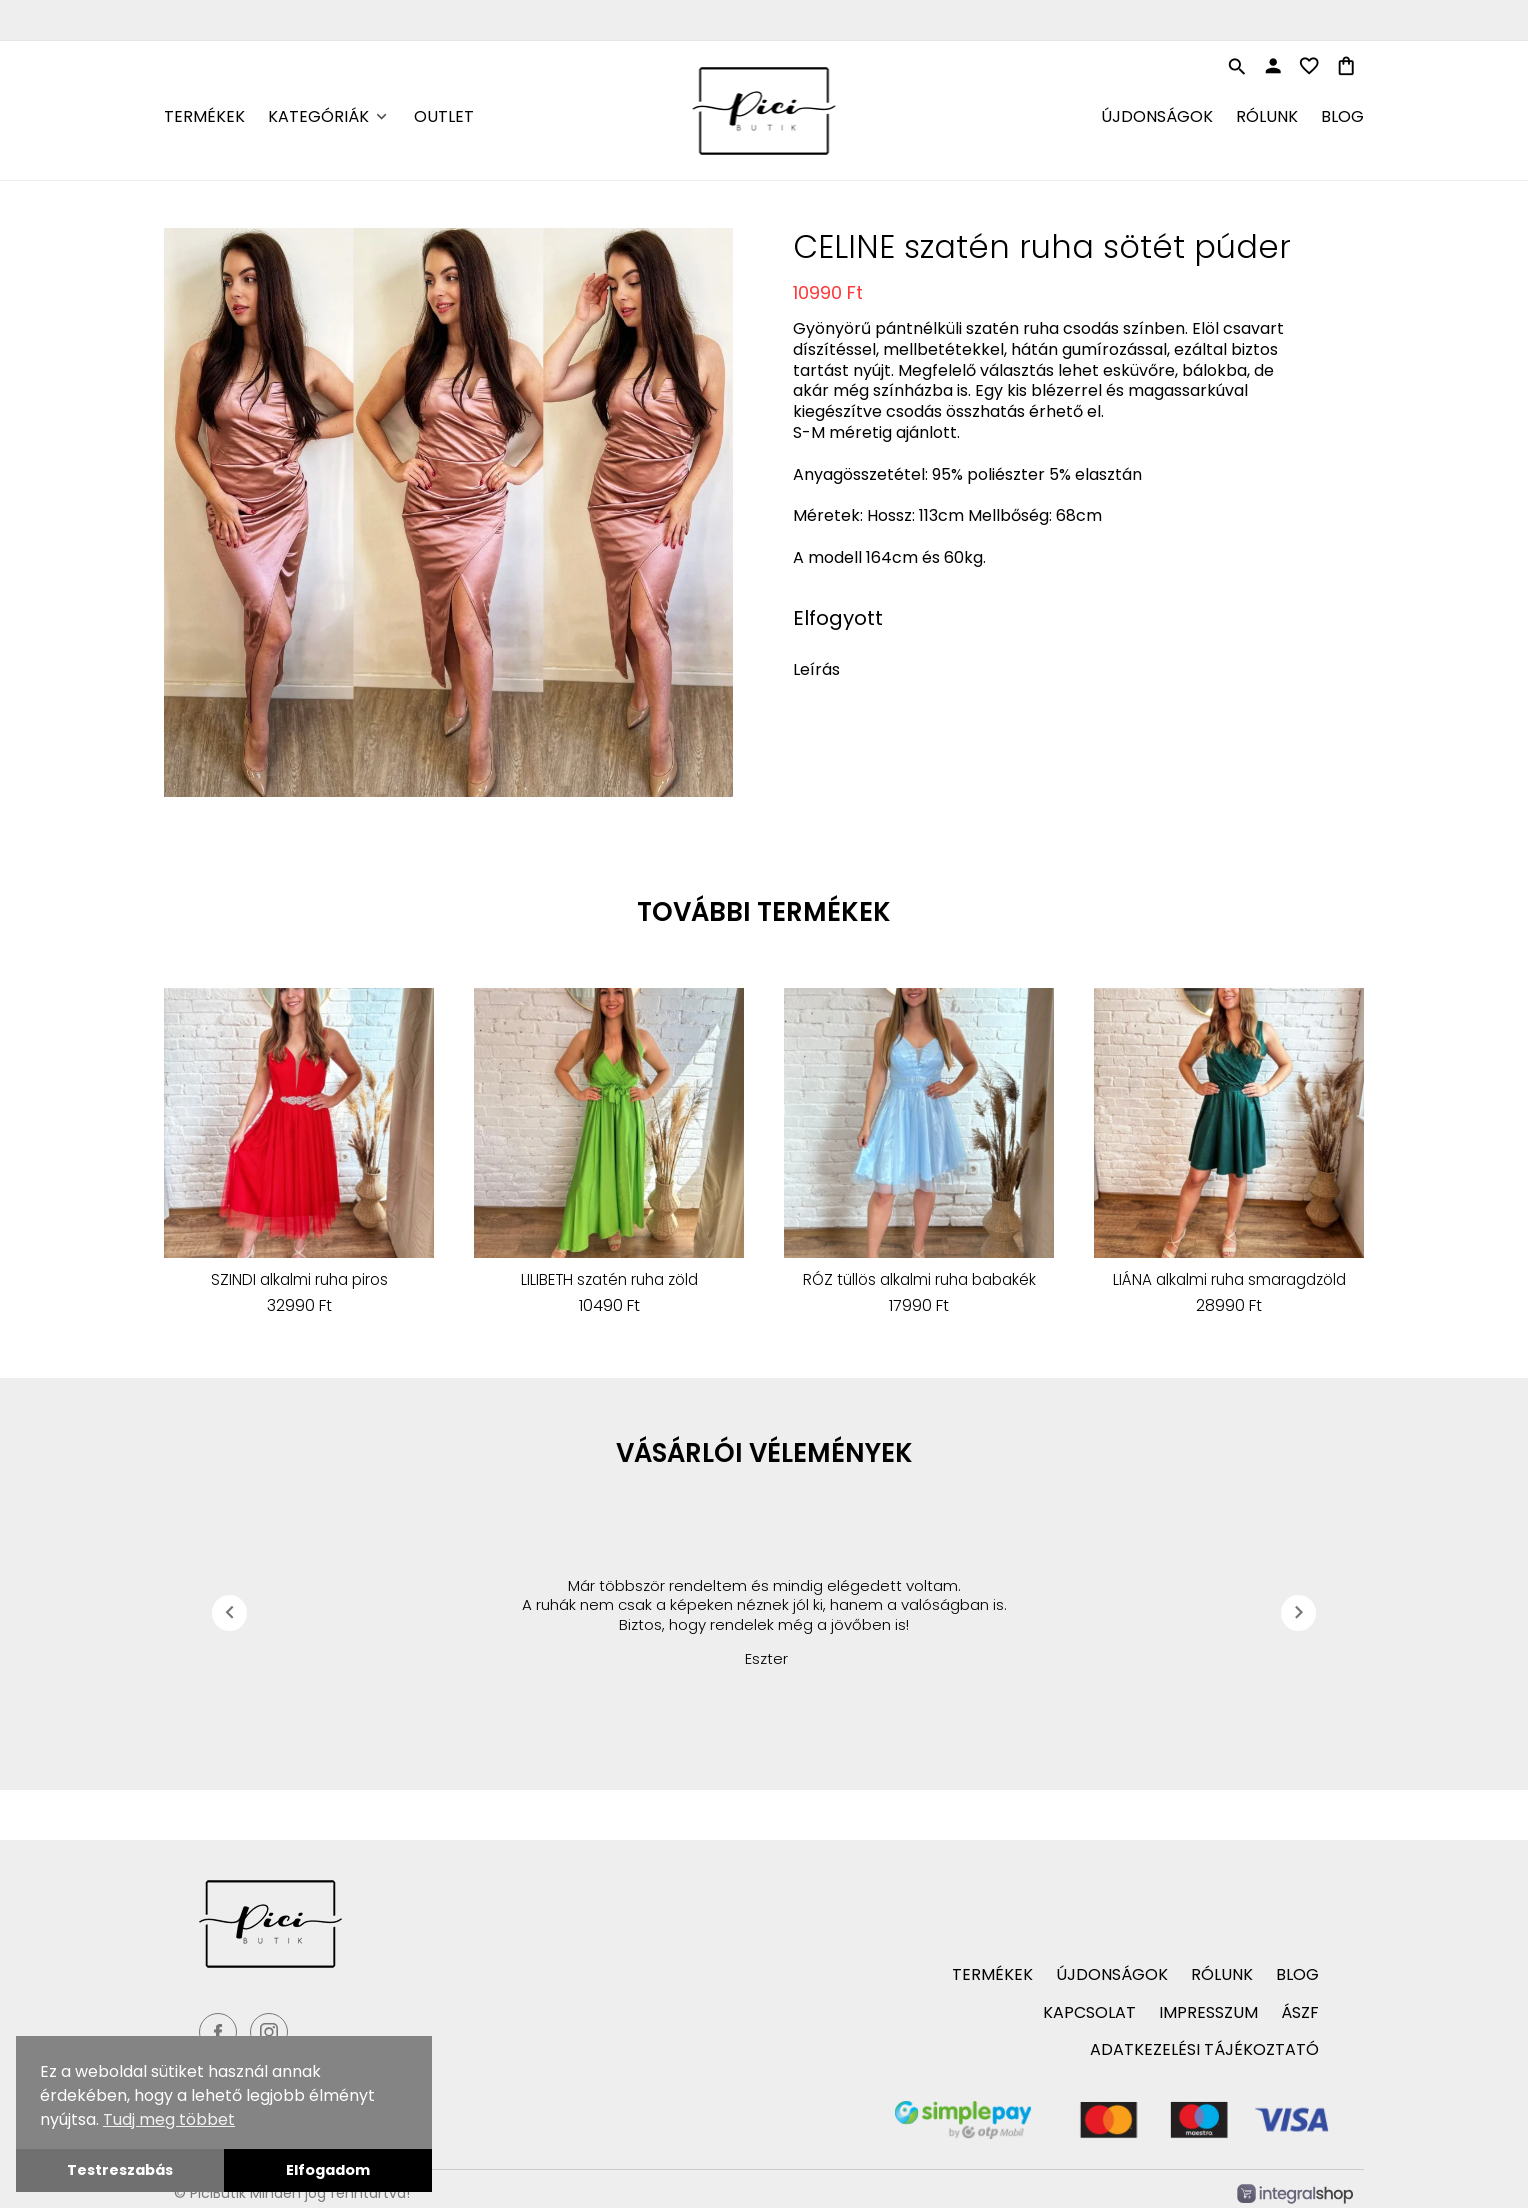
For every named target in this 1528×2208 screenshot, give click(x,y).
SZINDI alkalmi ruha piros (299, 1280)
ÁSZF (1300, 2012)
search (1237, 67)
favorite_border (1309, 66)
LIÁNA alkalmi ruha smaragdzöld (1229, 1280)
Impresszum (1208, 2012)
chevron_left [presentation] (230, 1612)
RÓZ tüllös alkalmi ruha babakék (919, 1280)
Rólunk (1267, 116)
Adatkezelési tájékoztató (1204, 2049)
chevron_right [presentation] (1299, 1612)
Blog (1342, 116)
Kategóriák (318, 116)
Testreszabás (120, 2170)
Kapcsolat (1089, 2012)
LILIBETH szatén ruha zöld (609, 1280)
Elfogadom (328, 2170)
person (1273, 66)
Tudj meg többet (169, 2119)
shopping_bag (1346, 66)
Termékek (204, 116)
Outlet (444, 116)
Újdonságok (1157, 116)
